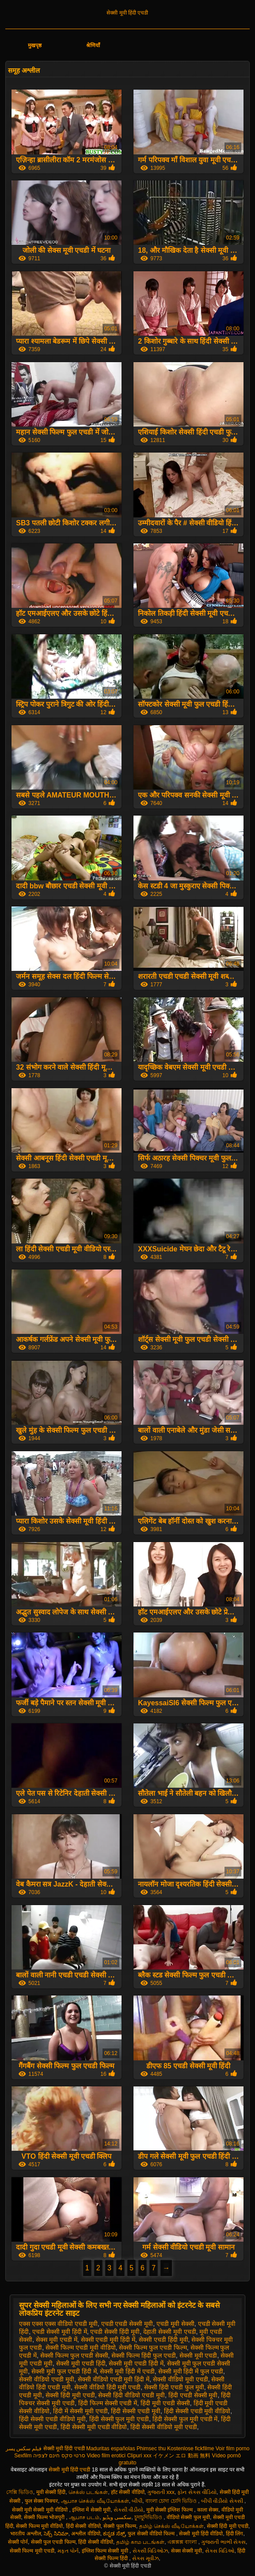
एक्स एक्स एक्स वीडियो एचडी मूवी (58, 2323)
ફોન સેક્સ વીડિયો (197, 2492)
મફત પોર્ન (68, 2551)
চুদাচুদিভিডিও (149, 2517)
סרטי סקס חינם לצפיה (59, 2455)
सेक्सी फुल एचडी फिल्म (53, 2542)
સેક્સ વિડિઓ (219, 2551)
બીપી (137, 2501)
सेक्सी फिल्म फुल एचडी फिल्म (153, 2347)
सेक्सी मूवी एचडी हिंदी (81, 2363)
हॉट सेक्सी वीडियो (128, 2492)
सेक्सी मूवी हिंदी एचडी (127, 13)
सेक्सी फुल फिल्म (119, 2526)
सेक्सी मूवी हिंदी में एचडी (127, 2371)
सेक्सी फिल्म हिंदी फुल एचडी (143, 2355)
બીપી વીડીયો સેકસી (222, 2501)
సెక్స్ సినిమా (56, 2534)
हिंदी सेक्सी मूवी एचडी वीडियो (94, 2426)
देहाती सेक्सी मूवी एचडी (169, 2331)
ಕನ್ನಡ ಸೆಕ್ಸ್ (114, 2534)
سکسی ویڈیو (117, 2517)
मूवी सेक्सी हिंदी (51, 2492)
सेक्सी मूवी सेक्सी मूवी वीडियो (40, 2510)
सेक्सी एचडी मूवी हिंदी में (108, 2339)
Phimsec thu (151, 2448)
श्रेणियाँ (93, 45)
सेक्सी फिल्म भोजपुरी (45, 2517)
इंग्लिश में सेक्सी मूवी (91, 2510)
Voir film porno (233, 2448)
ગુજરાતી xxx (160, 2492)
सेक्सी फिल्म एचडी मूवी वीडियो (81, 2347)
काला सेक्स (207, 2510)
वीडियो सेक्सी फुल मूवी (188, 2517)
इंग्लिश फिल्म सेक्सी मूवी (105, 2551)
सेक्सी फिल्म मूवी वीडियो (39, 2526)
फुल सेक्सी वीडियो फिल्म (152, 2534)
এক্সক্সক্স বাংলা (182, 2542)
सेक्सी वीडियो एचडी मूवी (46, 2379)
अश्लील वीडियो (85, 2534)
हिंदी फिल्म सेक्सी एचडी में (107, 2403)
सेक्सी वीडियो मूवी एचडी (180, 2379)
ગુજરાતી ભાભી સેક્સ (223, 2542)
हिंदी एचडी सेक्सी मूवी (193, 2395)
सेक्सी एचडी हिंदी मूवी (163, 2339)
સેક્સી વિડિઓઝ (150, 2551)
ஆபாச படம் (84, 2517)
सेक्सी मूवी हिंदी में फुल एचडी (190, 2371)
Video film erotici (106, 2455)
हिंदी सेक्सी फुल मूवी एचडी (119, 2418)
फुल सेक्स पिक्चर (41, 2501)
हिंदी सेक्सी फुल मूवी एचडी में (184, 2418)
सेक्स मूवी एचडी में (56, 2339)
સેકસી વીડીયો (128, 2510)
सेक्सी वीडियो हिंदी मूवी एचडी (107, 2387)
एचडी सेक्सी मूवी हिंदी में (59, 2331)
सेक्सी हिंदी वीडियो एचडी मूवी (131, 2395)
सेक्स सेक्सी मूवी (186, 2551)
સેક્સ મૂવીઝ (145, 2558)
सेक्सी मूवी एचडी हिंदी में (136, 2363)
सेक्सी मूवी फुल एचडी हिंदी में (63, 2371)
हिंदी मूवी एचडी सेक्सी (165, 2403)
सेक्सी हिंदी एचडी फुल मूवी (174, 2387)
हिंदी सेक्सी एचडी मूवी (135, 2411)
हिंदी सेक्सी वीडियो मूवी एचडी (163, 2426)
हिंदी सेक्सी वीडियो (83, 2526)
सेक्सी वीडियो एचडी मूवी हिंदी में (113, 2379)
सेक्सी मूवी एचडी (198, 2355)
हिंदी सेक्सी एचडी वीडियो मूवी (52, 2418)
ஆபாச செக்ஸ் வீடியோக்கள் (95, 2501)
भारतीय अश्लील (25, 2534)
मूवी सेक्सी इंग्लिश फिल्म (170, 2510)
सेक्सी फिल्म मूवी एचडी (32, 2551)
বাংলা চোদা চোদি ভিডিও (171, 2501)
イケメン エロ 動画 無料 (181, 2455)
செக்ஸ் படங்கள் (88, 2492)
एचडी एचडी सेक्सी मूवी (127, 2323)
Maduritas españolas (110, 2448)
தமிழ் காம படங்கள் (140, 2542)
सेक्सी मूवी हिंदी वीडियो (201, 2534)
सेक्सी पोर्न (18, 2542)
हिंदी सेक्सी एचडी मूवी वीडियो (197, 2411)
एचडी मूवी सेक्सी (175, 2323)
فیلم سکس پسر (24, 2448)
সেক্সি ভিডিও (19, 2492)
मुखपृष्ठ (35, 45)
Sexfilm (22, 2455)
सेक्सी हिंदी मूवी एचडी (70, 2395)
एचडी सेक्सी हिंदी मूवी (115, 2331)
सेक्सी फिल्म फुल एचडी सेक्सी (74, 2355)
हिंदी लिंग (234, 2534)
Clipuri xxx (139, 2455)
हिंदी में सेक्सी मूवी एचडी (80, 2411)
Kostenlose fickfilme (190, 2448)
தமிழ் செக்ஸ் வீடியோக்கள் (171, 2526)
